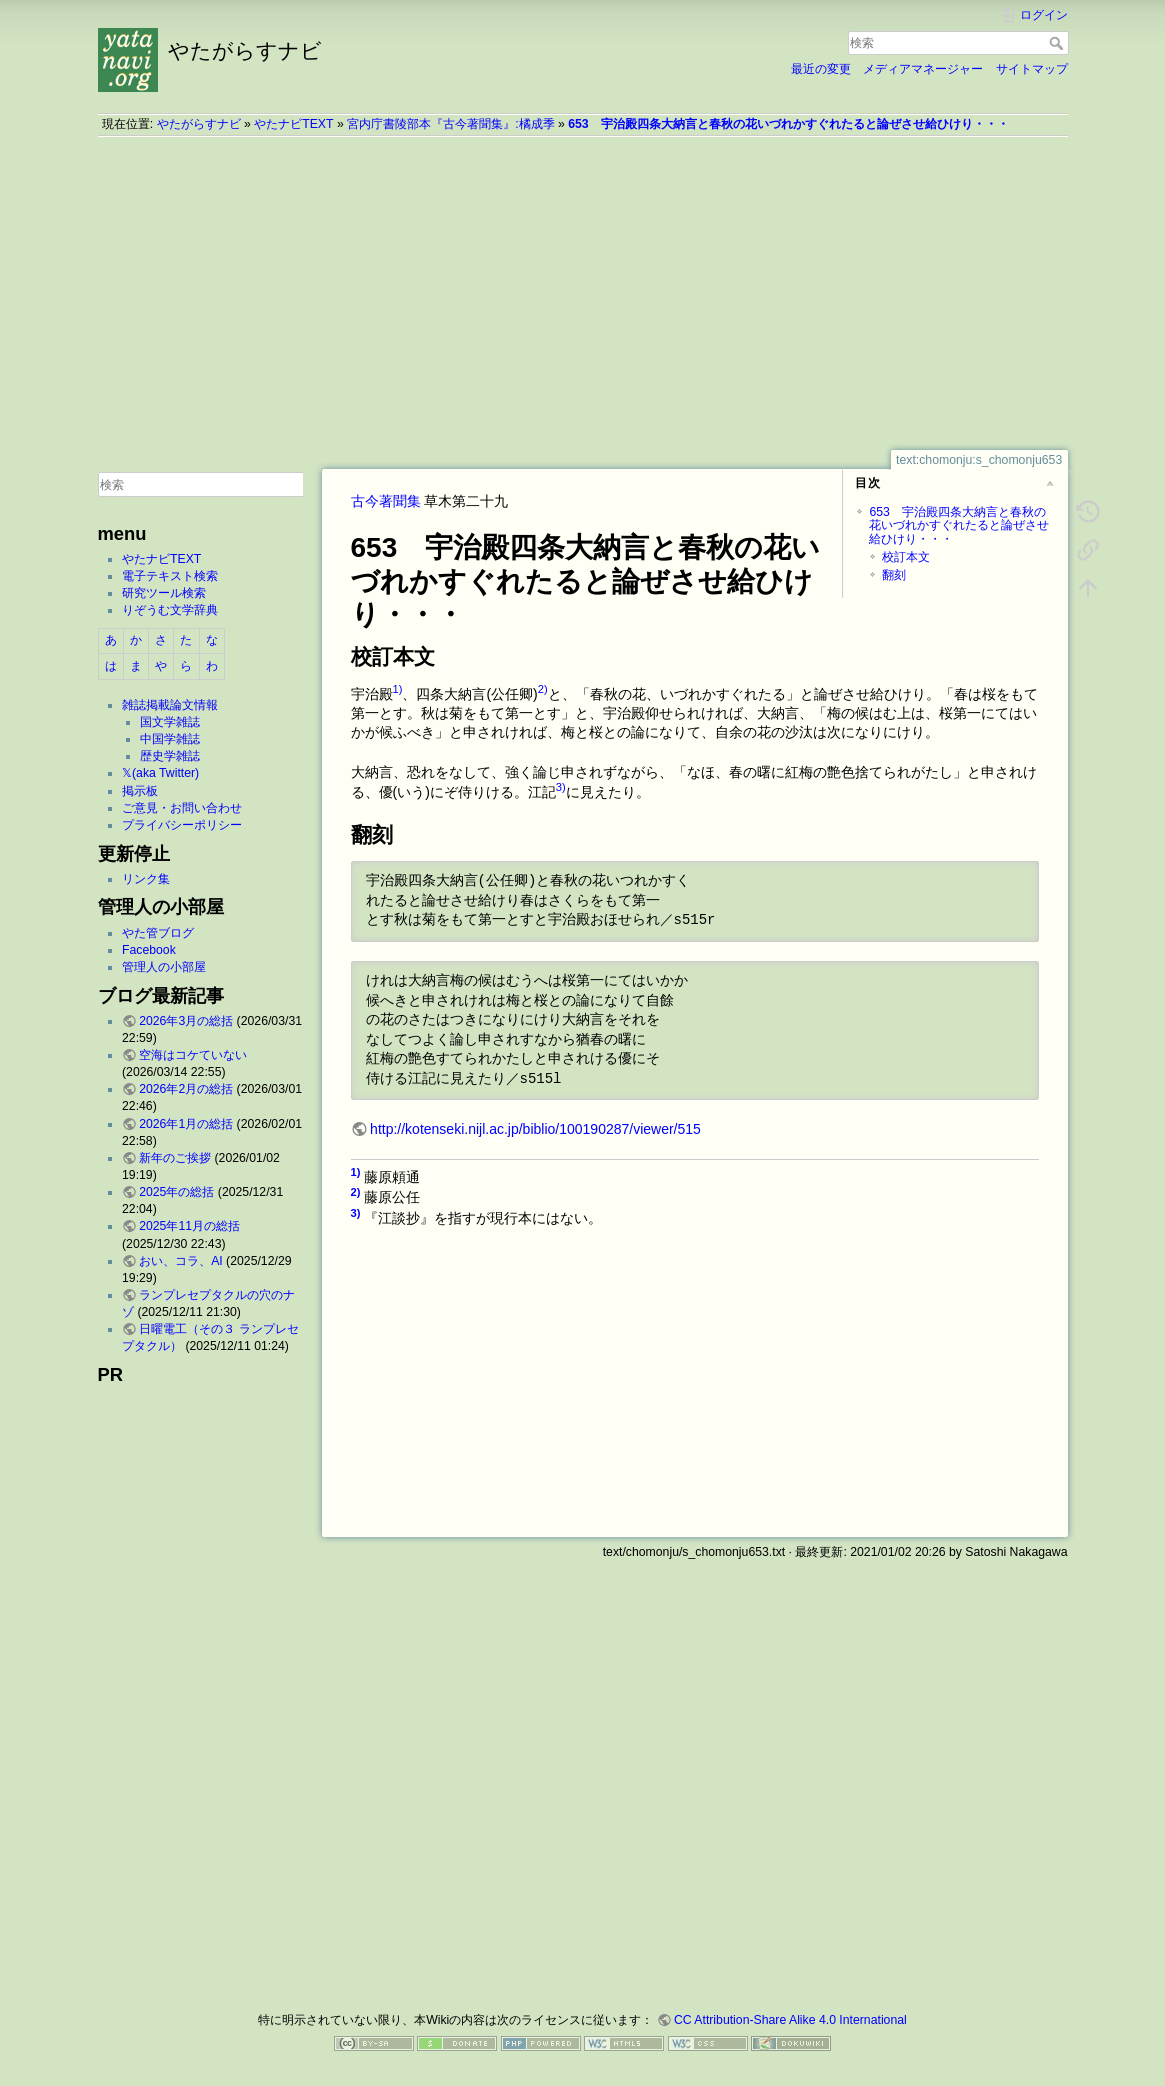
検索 (1058, 43)
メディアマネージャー (923, 69)
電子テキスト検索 (170, 576)
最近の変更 (821, 69)
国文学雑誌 (170, 722)
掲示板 (140, 791)
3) (561, 787)
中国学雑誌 (170, 739)
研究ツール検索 (164, 593)
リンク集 (146, 879)
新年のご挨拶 (175, 1158)
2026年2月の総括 (186, 1089)
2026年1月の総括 (186, 1124)
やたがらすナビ (199, 124)
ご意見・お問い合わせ (182, 808)
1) (398, 689)
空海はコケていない (193, 1055)
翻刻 (894, 575)
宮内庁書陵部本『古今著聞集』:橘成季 (450, 124)
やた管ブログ (158, 933)
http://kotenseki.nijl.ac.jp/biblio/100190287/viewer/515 (535, 1129)
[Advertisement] (583, 293)
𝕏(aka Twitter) (160, 773)
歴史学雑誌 (170, 756)
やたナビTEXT (293, 124)
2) (543, 689)
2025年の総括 (176, 1192)
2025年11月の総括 (189, 1226)
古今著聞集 (386, 501)
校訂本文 (906, 557)
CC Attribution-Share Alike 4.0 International (790, 2020)
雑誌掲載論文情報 (170, 705)
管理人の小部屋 (164, 967)
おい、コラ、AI (181, 1261)
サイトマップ (1032, 69)
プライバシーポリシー (182, 825)
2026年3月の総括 (186, 1021)
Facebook (149, 950)
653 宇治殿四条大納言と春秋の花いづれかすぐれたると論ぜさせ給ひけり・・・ (788, 124)
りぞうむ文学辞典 (170, 610)
